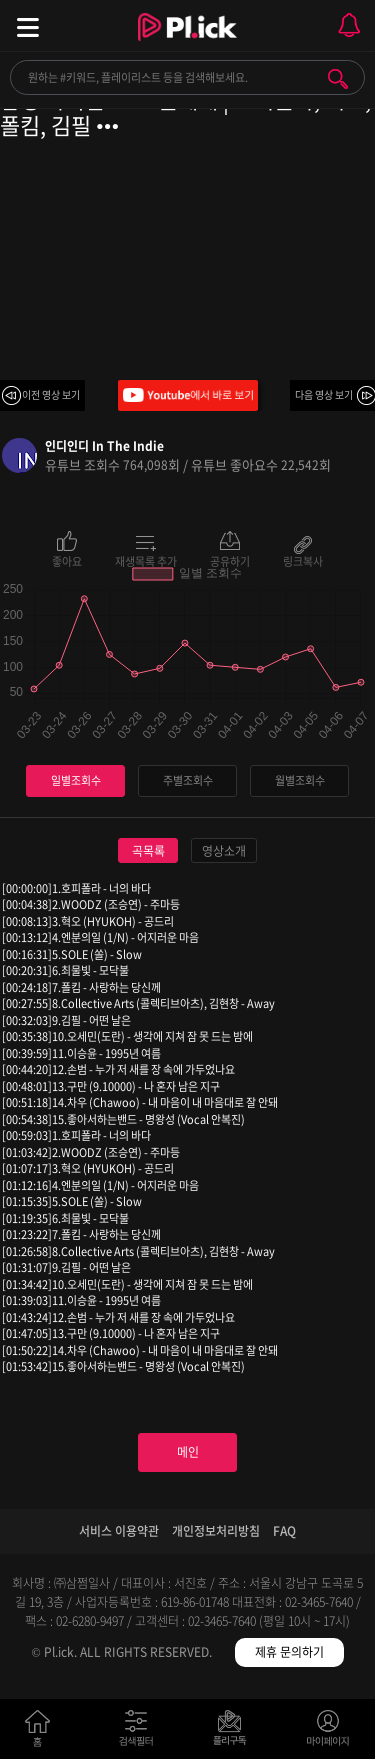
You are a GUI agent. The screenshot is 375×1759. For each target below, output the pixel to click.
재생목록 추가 (146, 560)
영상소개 (224, 851)
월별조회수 (300, 780)
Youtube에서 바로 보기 (188, 395)
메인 (188, 1452)
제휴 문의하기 (289, 1652)
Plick (187, 45)
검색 (338, 79)
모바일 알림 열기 (349, 25)
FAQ (284, 1531)
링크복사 (303, 560)
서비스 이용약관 (119, 1531)
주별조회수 (188, 780)
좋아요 (67, 560)
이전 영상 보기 (51, 394)
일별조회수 (76, 780)
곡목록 (148, 851)
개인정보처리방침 (216, 1531)
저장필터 (234, 1732)
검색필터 (140, 1732)
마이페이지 (328, 1732)
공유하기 (230, 560)
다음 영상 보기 (324, 394)
